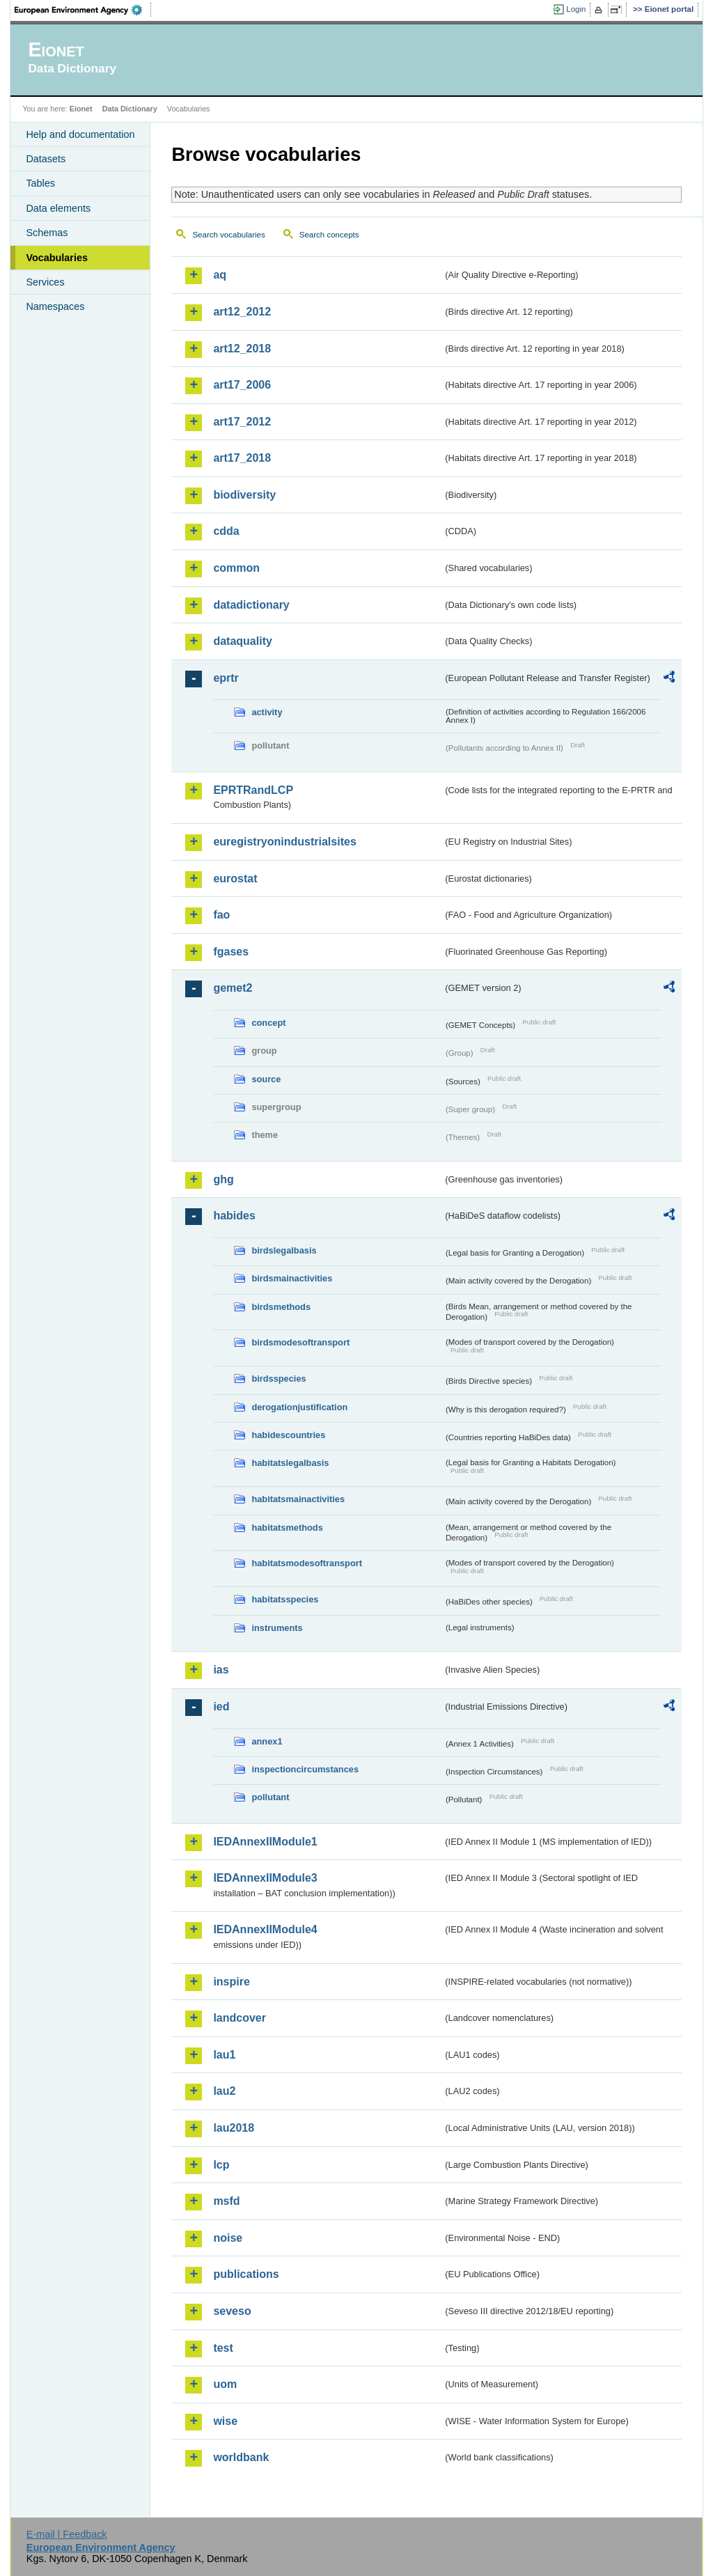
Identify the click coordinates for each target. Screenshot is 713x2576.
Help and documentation (80, 134)
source (266, 1079)
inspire (231, 1982)
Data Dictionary (129, 108)
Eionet (81, 108)
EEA (83, 10)
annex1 (266, 1741)
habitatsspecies (284, 1599)
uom (225, 2384)
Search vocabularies (228, 235)
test (223, 2348)
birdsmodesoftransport (300, 1342)
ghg (223, 1179)
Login (576, 9)
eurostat (235, 878)
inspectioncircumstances (305, 1769)
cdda (226, 531)
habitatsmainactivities (298, 1499)
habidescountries (288, 1435)
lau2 (224, 2091)
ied (221, 1706)
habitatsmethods (286, 1527)
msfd (226, 2201)
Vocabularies (57, 257)
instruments (276, 1628)
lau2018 (233, 2128)
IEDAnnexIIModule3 (265, 1878)
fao (221, 915)
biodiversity (244, 495)
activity (266, 712)
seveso (232, 2311)
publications (246, 2274)
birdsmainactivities (291, 1278)
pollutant (270, 1797)
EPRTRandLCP (253, 790)
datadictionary (251, 605)
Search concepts (329, 235)
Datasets (45, 158)
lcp (221, 2165)
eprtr (225, 678)
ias (220, 1670)
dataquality (242, 641)
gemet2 (232, 988)
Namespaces (55, 306)
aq (219, 275)
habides (234, 1215)
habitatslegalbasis (290, 1463)
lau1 (224, 2055)
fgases (231, 952)
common (236, 568)
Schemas (47, 232)
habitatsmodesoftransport (306, 1563)
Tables (40, 183)
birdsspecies (278, 1378)
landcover (239, 2018)
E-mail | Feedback (66, 2534)
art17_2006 (242, 385)
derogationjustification (299, 1407)
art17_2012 (242, 422)
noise (227, 2238)
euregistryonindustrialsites (284, 842)
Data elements (58, 208)
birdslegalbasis (283, 1250)
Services (45, 282)
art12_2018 (242, 348)
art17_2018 (242, 458)
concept (268, 1022)
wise (225, 2421)
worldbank (241, 2457)
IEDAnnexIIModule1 (265, 1842)
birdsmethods (281, 1307)
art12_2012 (242, 312)
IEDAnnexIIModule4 (265, 1929)
